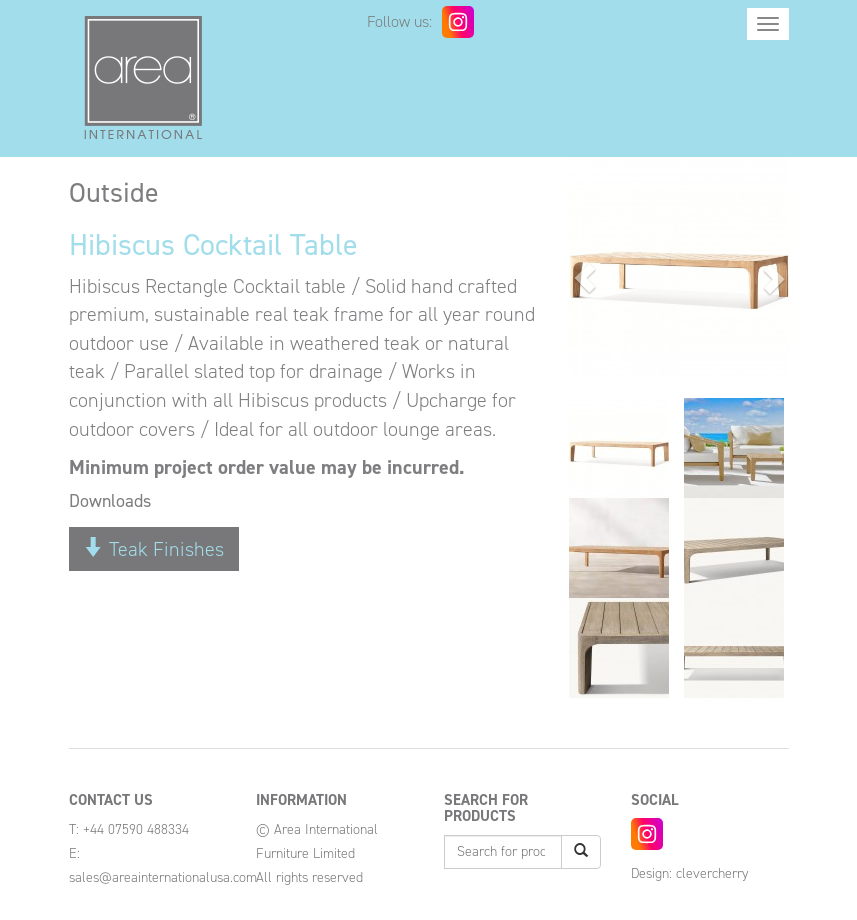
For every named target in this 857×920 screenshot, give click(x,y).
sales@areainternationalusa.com (163, 877)
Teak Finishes (154, 549)
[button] (585, 278)
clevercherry (712, 873)
